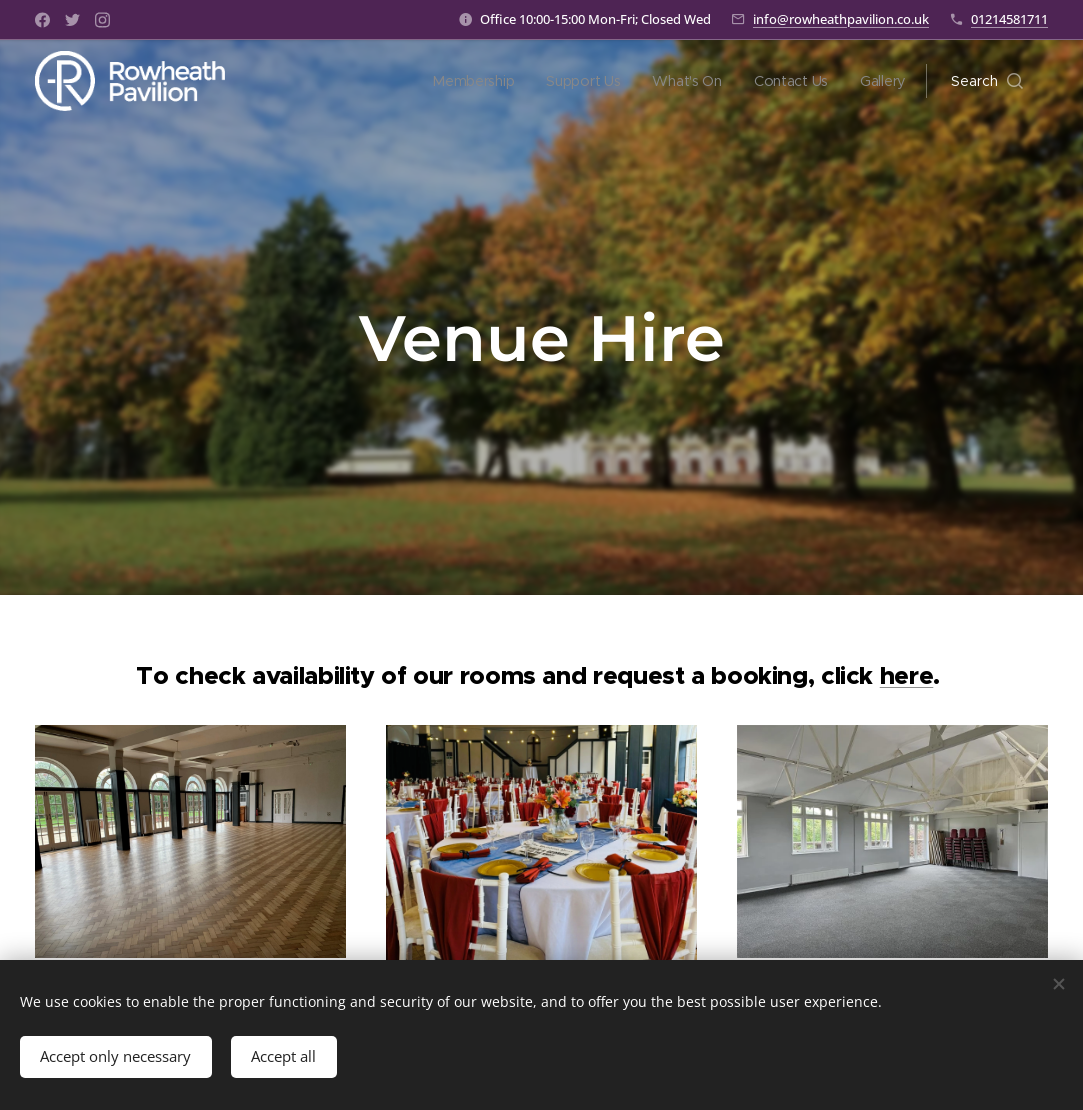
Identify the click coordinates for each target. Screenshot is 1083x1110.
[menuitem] (472, 81)
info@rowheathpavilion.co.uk (841, 19)
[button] (987, 81)
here (907, 675)
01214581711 (1009, 19)
